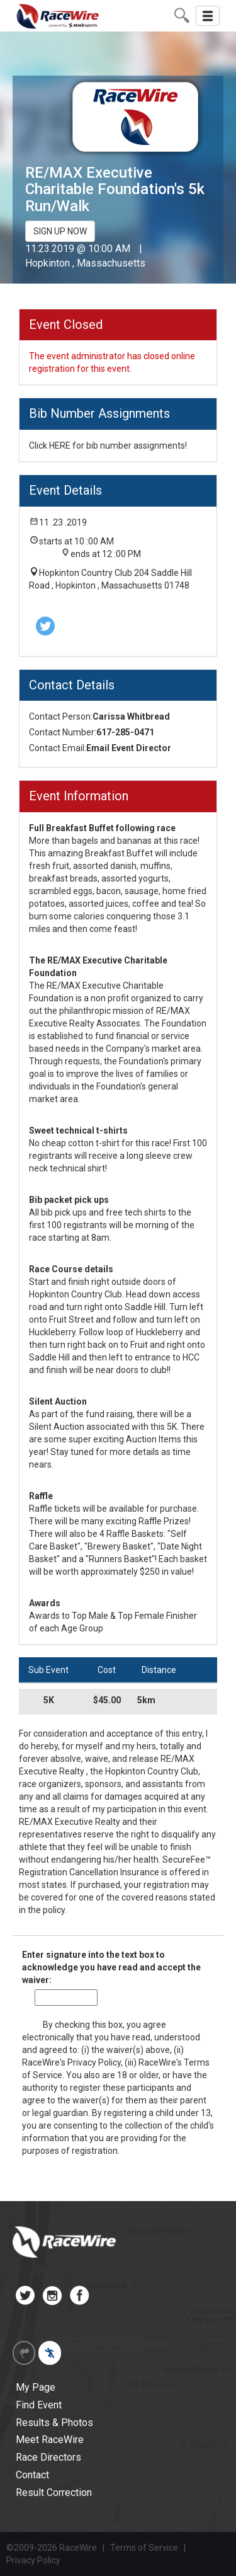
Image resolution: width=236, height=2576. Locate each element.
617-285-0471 (125, 732)
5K (48, 1700)
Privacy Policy (94, 2062)
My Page (35, 2387)
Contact (32, 2475)
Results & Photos (54, 2423)
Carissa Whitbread (131, 716)
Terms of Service (144, 2548)
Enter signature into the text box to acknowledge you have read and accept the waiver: (111, 1967)
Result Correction (54, 2492)
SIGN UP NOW (60, 231)
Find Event (39, 2405)
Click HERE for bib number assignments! (108, 445)
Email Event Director (128, 748)
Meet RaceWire (50, 2440)
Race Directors (48, 2457)
